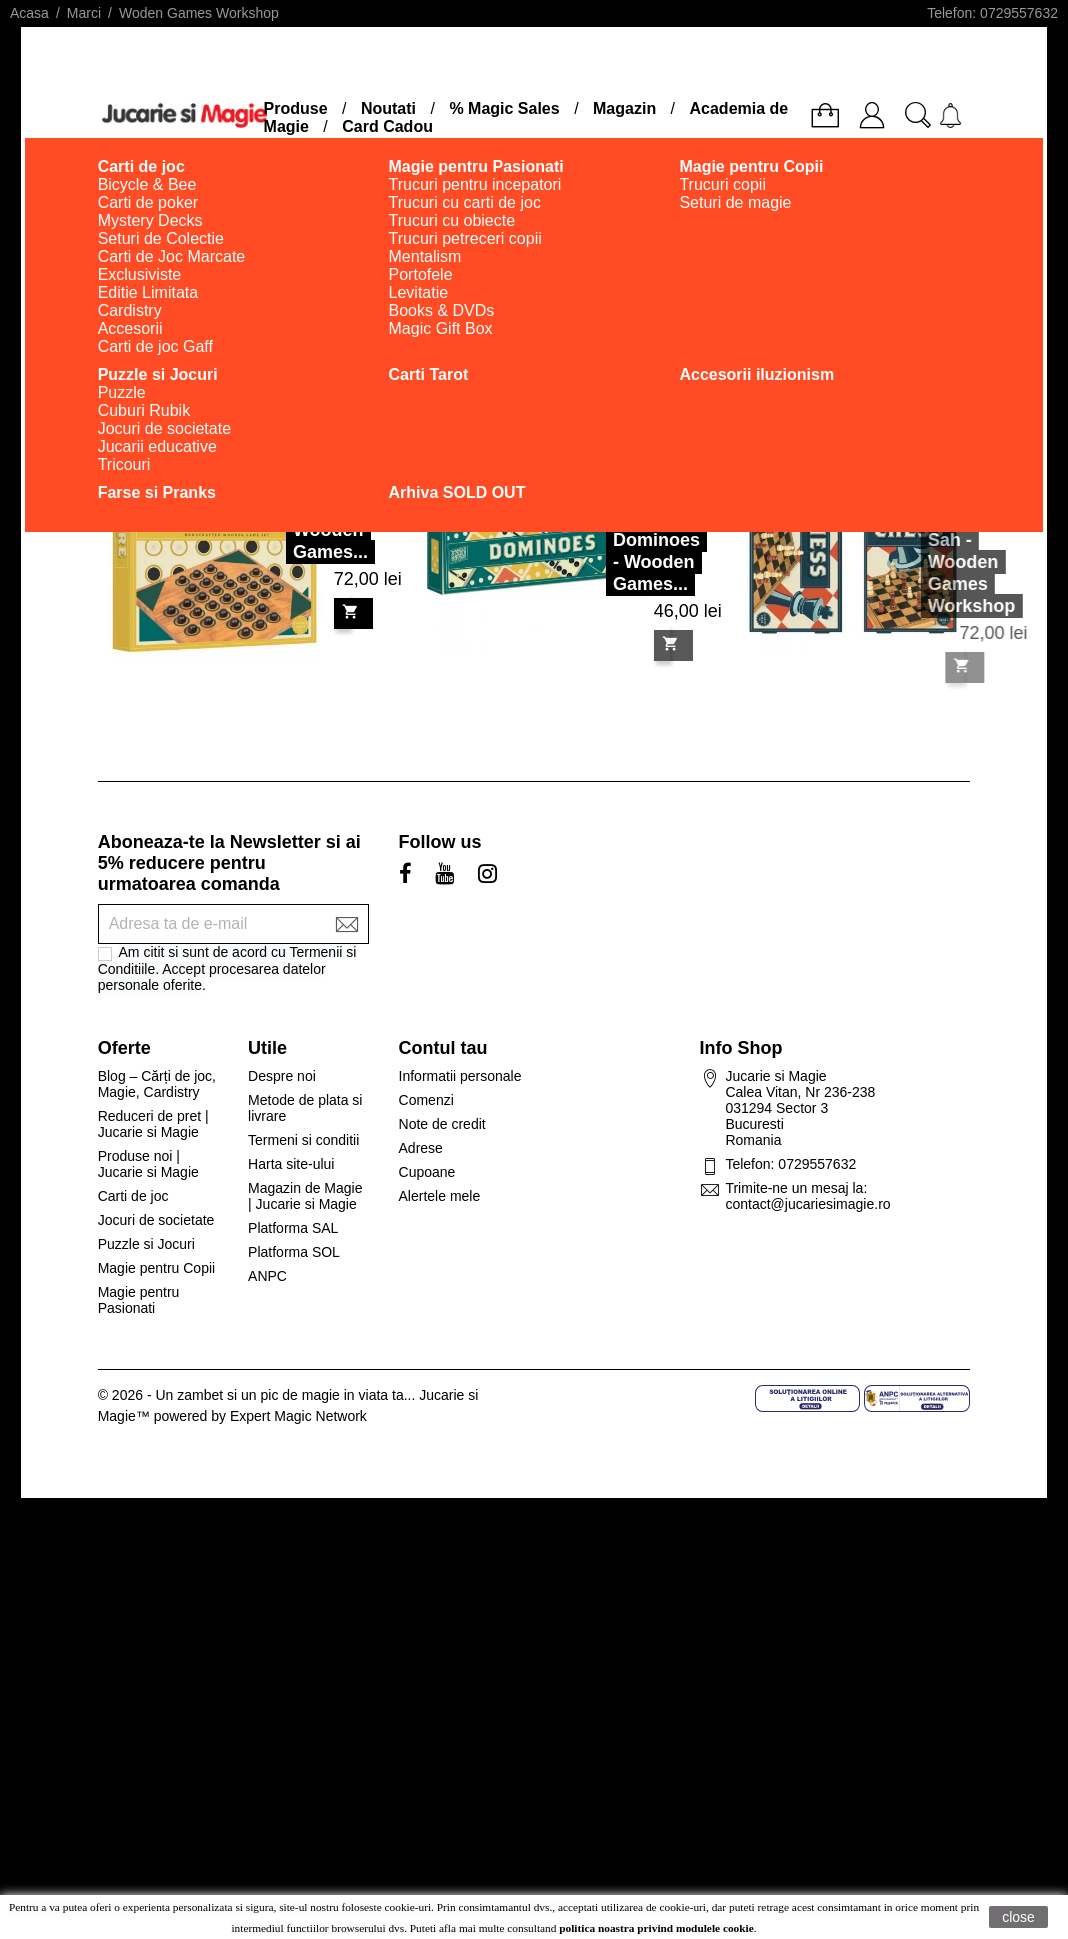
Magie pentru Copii (157, 1268)
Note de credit (442, 1124)
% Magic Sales (504, 108)
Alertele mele (440, 1196)
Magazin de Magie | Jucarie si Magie (305, 1196)
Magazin (624, 108)
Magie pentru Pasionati (139, 1300)
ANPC (267, 1276)
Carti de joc (133, 1196)
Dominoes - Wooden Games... (658, 531)
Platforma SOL (294, 1252)
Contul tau (443, 1048)
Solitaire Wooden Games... (332, 499)
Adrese (421, 1148)
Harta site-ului (291, 1164)
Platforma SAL (293, 1228)
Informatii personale (460, 1076)
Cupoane (427, 1172)
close (1018, 1917)
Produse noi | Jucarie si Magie (148, 1164)
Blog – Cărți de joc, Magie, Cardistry (157, 1084)
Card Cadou (387, 126)
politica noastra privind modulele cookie (656, 1928)
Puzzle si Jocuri (146, 1244)
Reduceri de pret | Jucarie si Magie (153, 1124)
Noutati (388, 108)
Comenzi (426, 1100)
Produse (296, 108)
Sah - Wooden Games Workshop (947, 573)
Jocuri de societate (156, 1220)
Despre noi (282, 1076)
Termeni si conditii (303, 1140)
